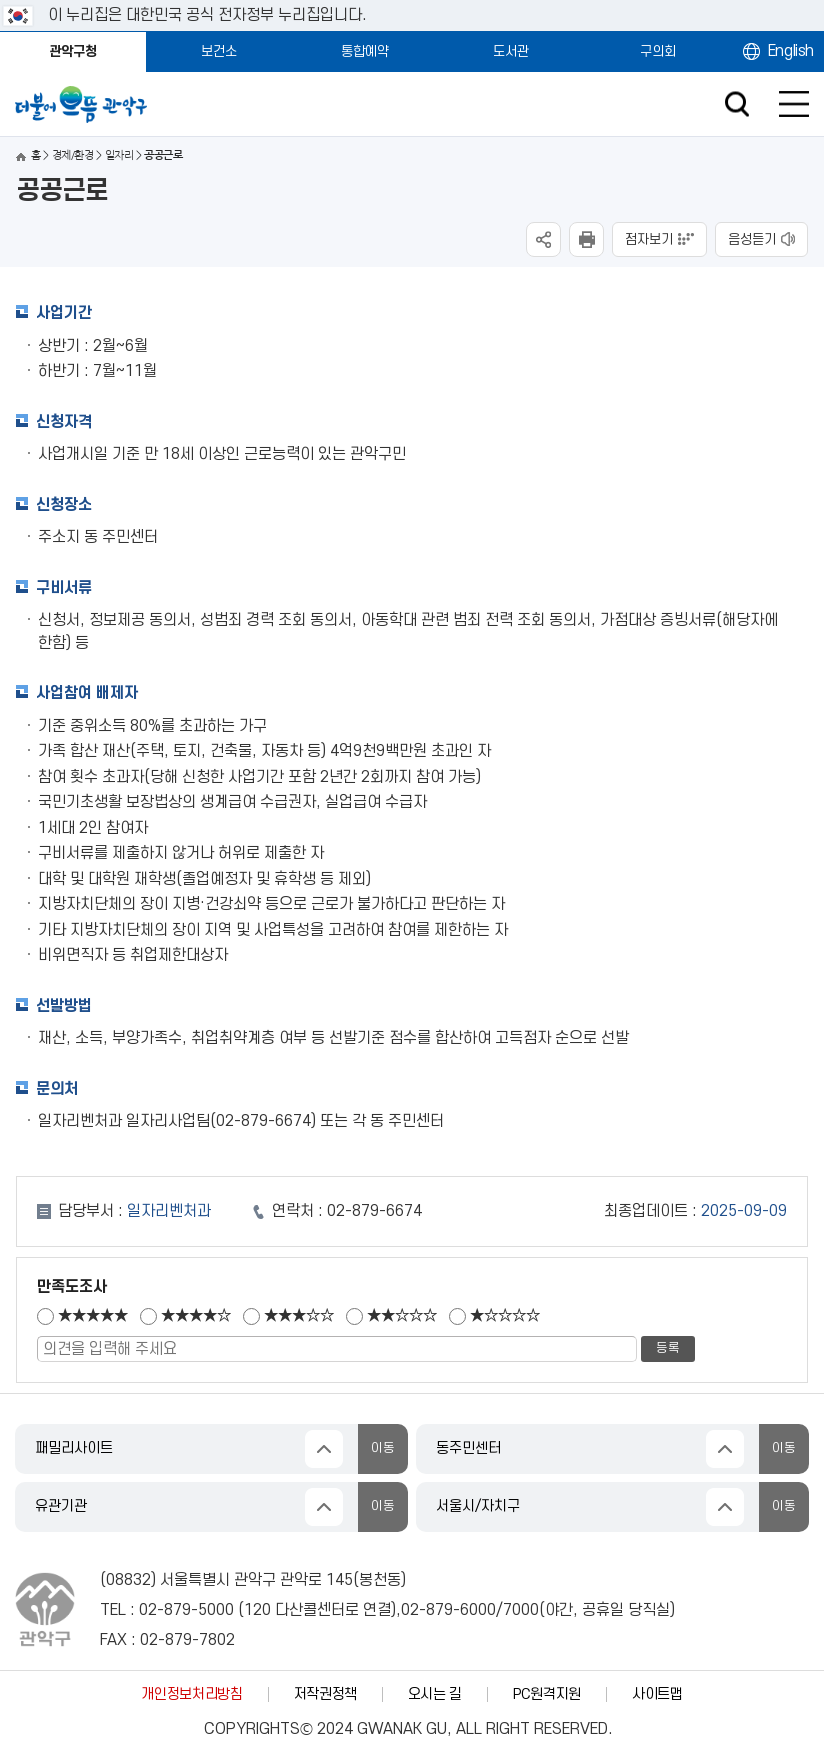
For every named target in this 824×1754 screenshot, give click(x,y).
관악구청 (73, 51)
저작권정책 (325, 1694)
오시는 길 (435, 1694)
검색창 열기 (736, 104)
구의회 (658, 51)
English (791, 51)
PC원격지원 (547, 1694)
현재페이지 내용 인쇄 (586, 239)
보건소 (219, 51)
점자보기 (649, 239)
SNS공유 (543, 239)
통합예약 (365, 51)
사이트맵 (657, 1694)
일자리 (119, 155)
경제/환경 (72, 155)
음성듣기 (752, 239)
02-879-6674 (374, 1211)
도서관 (511, 51)
